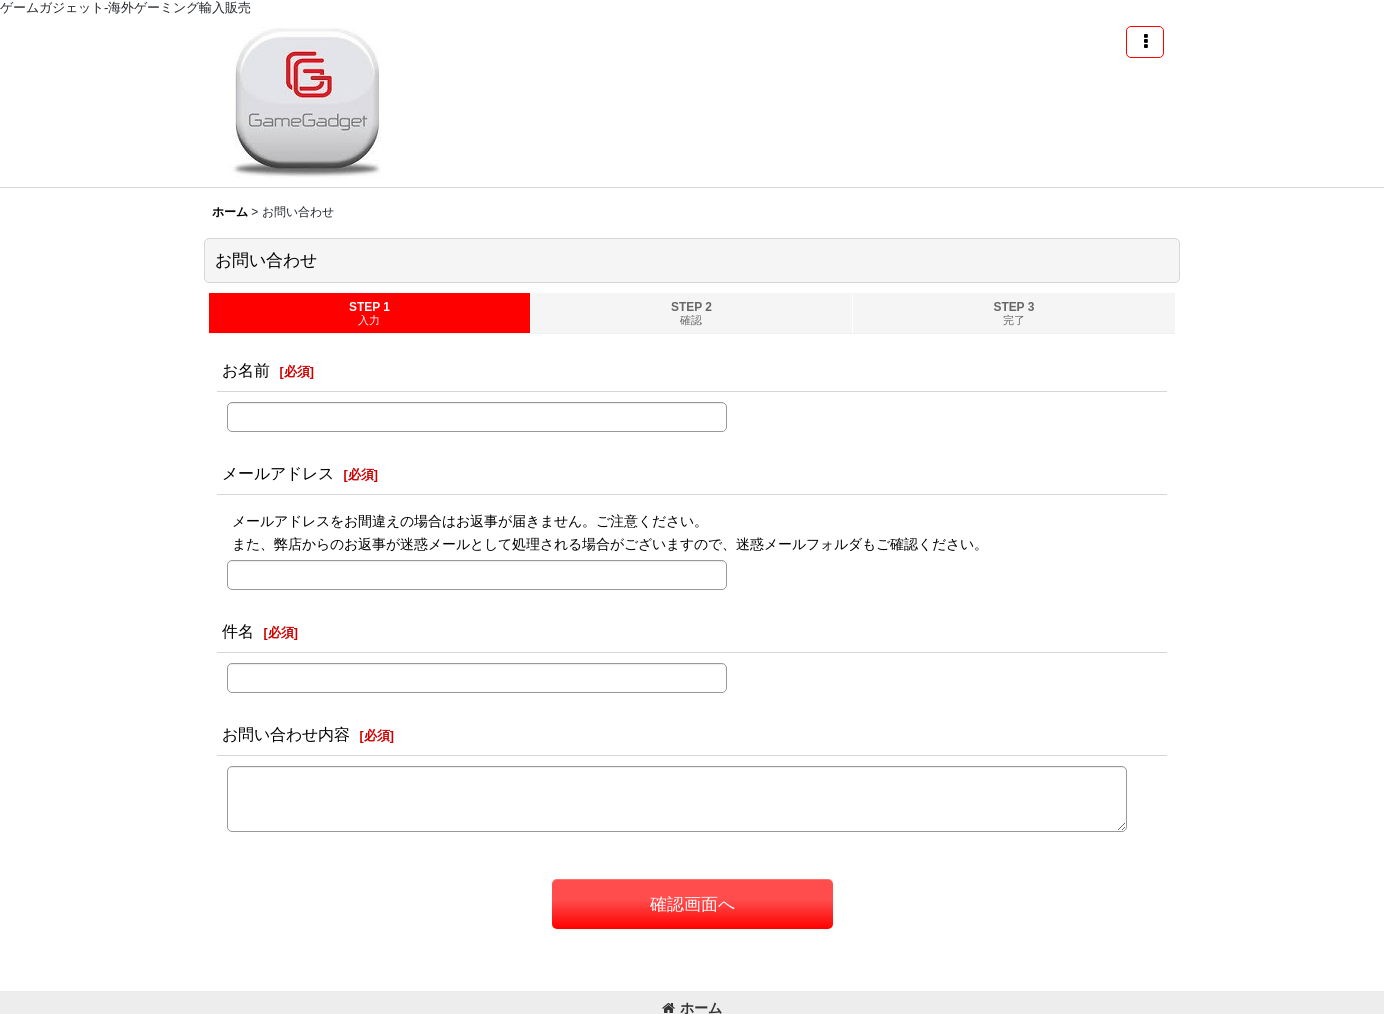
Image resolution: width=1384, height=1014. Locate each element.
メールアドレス (278, 473)
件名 (238, 631)
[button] (1145, 42)
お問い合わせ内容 (286, 734)
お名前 (246, 370)
